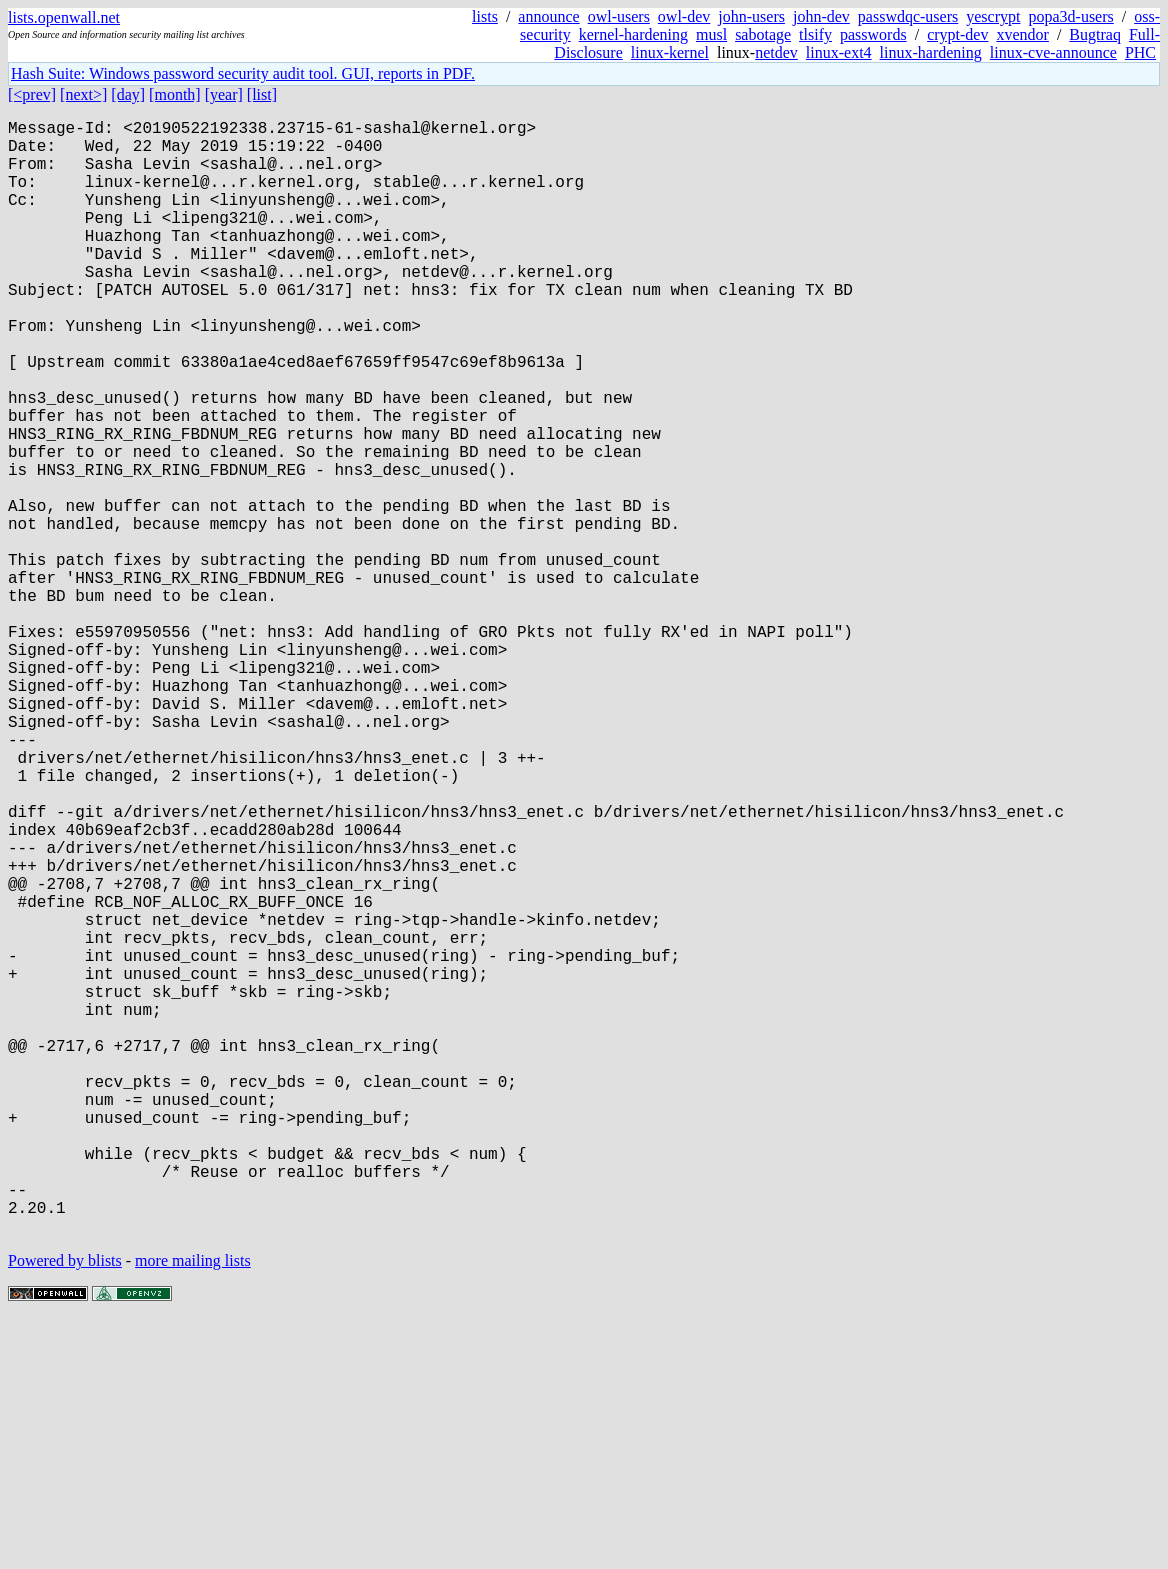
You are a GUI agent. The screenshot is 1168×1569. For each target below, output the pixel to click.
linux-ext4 (839, 52)
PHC (1140, 52)
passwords (873, 34)
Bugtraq (1095, 34)
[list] (262, 94)
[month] (175, 94)
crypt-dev (957, 34)
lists (485, 16)
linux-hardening (931, 52)
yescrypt (993, 16)
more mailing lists (193, 1508)
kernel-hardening (633, 34)
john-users (751, 16)
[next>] (83, 94)
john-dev (821, 16)
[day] (128, 94)
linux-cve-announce (1053, 52)
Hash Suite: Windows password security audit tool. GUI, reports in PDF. (243, 73)
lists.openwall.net (64, 17)
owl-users (619, 16)
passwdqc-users (908, 16)
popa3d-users (1070, 16)
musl (711, 34)
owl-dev (684, 16)
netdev (776, 52)
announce (548, 16)
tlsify (815, 34)
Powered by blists (65, 1508)
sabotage (763, 34)
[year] (224, 94)
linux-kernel (670, 52)
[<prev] (32, 94)
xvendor (1022, 34)
